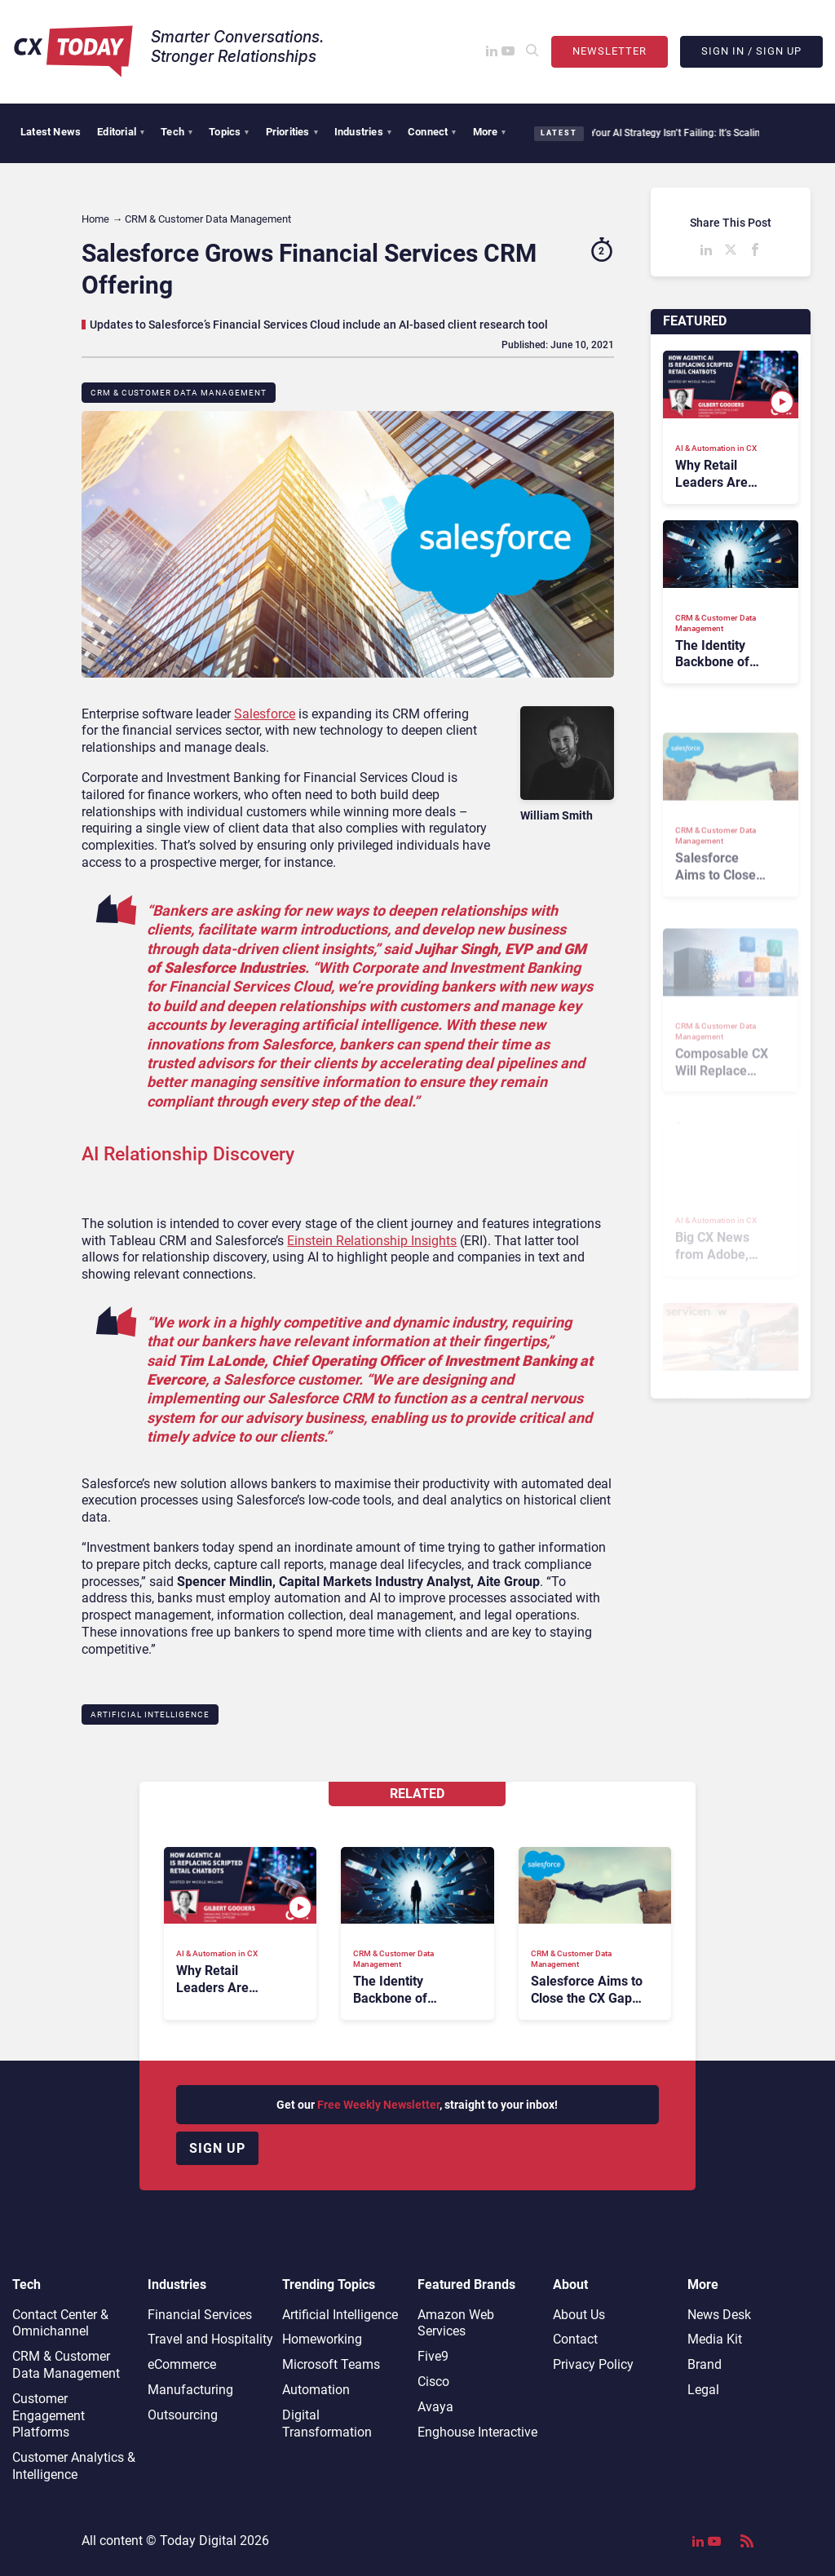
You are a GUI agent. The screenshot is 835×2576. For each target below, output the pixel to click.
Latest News (50, 132)
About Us (579, 2314)
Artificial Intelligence (150, 1714)
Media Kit (714, 2339)
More (489, 132)
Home (95, 219)
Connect (432, 132)
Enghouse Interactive (477, 2432)
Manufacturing (190, 2389)
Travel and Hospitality (210, 2339)
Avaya (435, 2407)
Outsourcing (183, 2415)
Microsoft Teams (331, 2364)
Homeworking (322, 2339)
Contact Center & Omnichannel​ (60, 2323)
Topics (229, 132)
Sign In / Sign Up (751, 51)
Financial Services (200, 2314)
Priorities (292, 132)
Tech (176, 132)
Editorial (120, 132)
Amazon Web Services (456, 2323)
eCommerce (182, 2364)
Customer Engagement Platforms (48, 2416)
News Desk (719, 2314)
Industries (362, 132)
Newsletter (609, 51)
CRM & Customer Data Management (179, 392)
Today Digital (198, 2540)
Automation (316, 2389)
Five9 (433, 2356)
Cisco (433, 2381)
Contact (575, 2339)
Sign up (217, 2148)
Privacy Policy (593, 2364)
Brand (704, 2364)
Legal (703, 2389)
